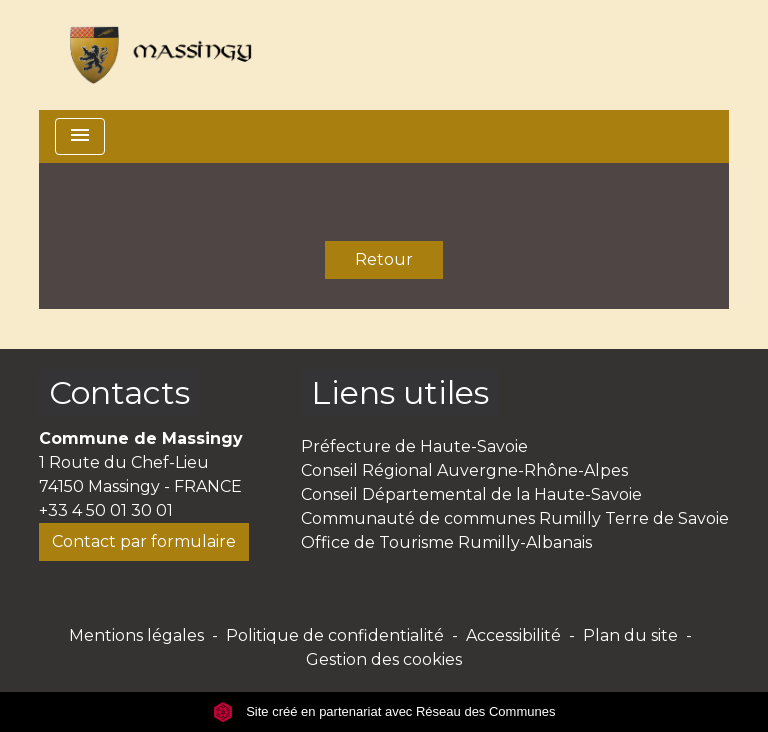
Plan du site (630, 635)
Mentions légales (136, 635)
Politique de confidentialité (335, 635)
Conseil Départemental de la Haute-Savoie (471, 494)
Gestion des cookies (384, 659)
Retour (384, 259)
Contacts (119, 392)
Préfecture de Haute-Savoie (414, 446)
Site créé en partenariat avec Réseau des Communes (384, 711)
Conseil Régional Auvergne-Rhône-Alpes (464, 470)
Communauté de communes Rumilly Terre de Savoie (515, 518)
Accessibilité (513, 635)
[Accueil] (154, 55)
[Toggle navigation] (80, 136)
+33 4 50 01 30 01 (106, 510)
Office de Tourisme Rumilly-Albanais (446, 542)
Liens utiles (400, 392)
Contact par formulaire (144, 541)
